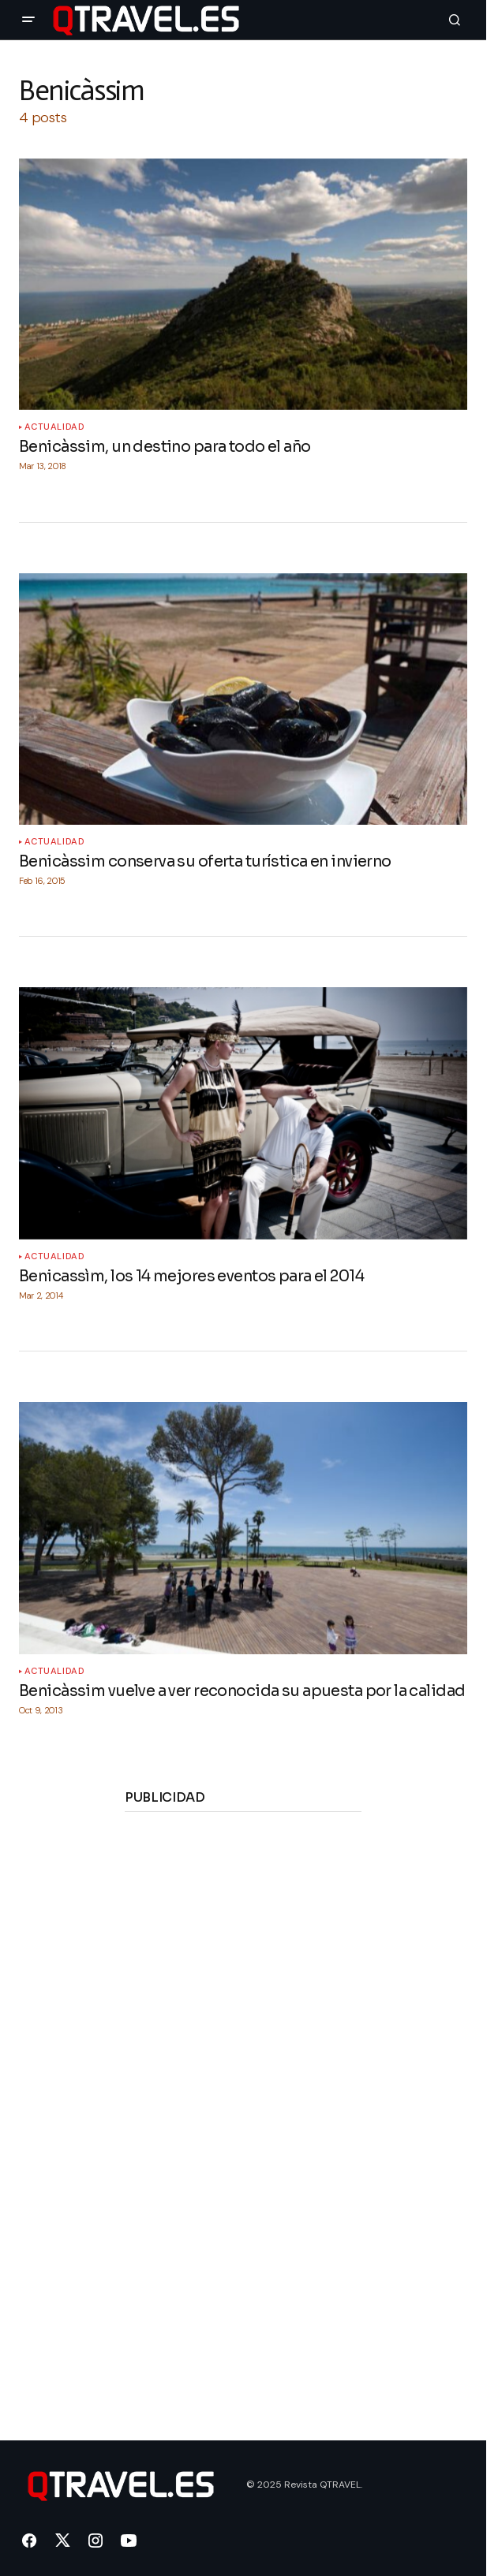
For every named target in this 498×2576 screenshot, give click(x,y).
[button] (28, 19)
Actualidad (54, 427)
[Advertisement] (243, 2064)
